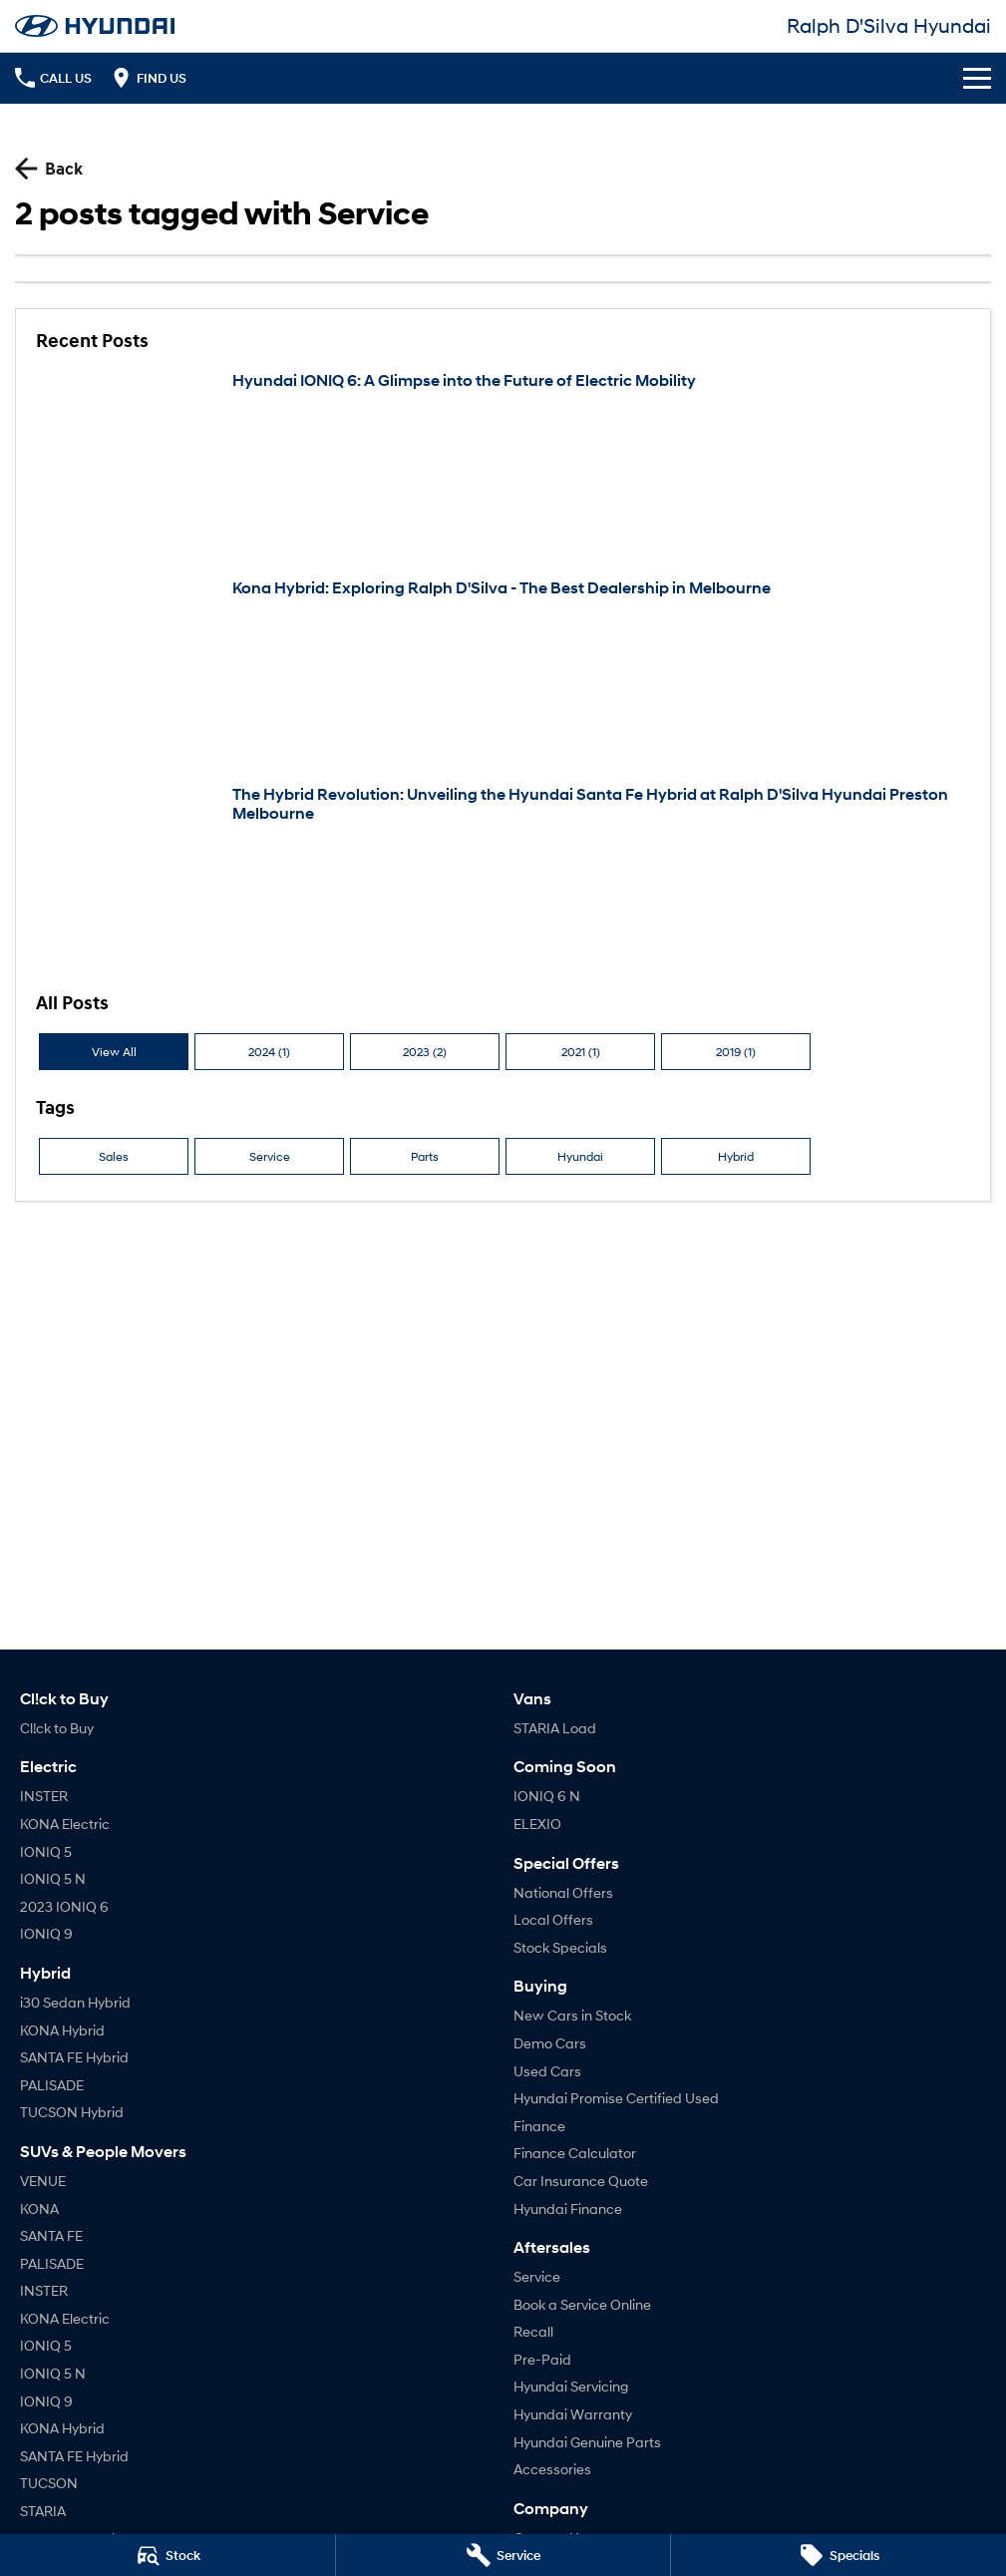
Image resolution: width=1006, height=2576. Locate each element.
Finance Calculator (574, 2152)
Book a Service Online (582, 2304)
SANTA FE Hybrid (74, 2056)
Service (269, 1156)
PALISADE (52, 2084)
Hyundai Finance (567, 2208)
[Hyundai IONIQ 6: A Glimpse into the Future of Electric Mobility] (503, 464)
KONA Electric (65, 1823)
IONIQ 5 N (53, 1878)
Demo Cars (549, 2042)
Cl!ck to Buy (57, 1727)
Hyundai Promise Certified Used (616, 2097)
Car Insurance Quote (580, 2180)
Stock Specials (560, 1947)
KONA (39, 2208)
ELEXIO (537, 1823)
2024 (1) (269, 1051)
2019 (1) (736, 1051)
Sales (114, 1156)
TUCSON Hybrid (72, 2111)
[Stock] (167, 2555)
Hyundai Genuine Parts (587, 2441)
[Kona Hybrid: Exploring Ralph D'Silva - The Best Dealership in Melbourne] (503, 671)
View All (114, 1051)
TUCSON (49, 2482)
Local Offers (553, 1919)
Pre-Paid (542, 2359)
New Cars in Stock (572, 2015)
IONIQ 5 (46, 1851)
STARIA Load (554, 1727)
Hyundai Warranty (572, 2413)
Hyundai (580, 1156)
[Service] (503, 2555)
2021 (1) (580, 1051)
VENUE (43, 2180)
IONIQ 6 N (546, 1795)
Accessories (552, 2468)
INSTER (44, 1795)
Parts (425, 1156)
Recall (533, 2331)
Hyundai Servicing (570, 2386)
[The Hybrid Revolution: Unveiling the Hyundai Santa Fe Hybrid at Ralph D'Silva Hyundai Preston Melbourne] (503, 878)
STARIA (43, 2510)
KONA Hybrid (62, 2030)
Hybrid (736, 1156)
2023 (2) (425, 1051)
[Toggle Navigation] (977, 78)
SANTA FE (51, 2235)
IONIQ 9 (46, 1933)
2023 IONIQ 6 (64, 1906)
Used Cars (547, 2070)
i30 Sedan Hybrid (75, 2002)
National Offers (563, 1892)
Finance (539, 2125)
